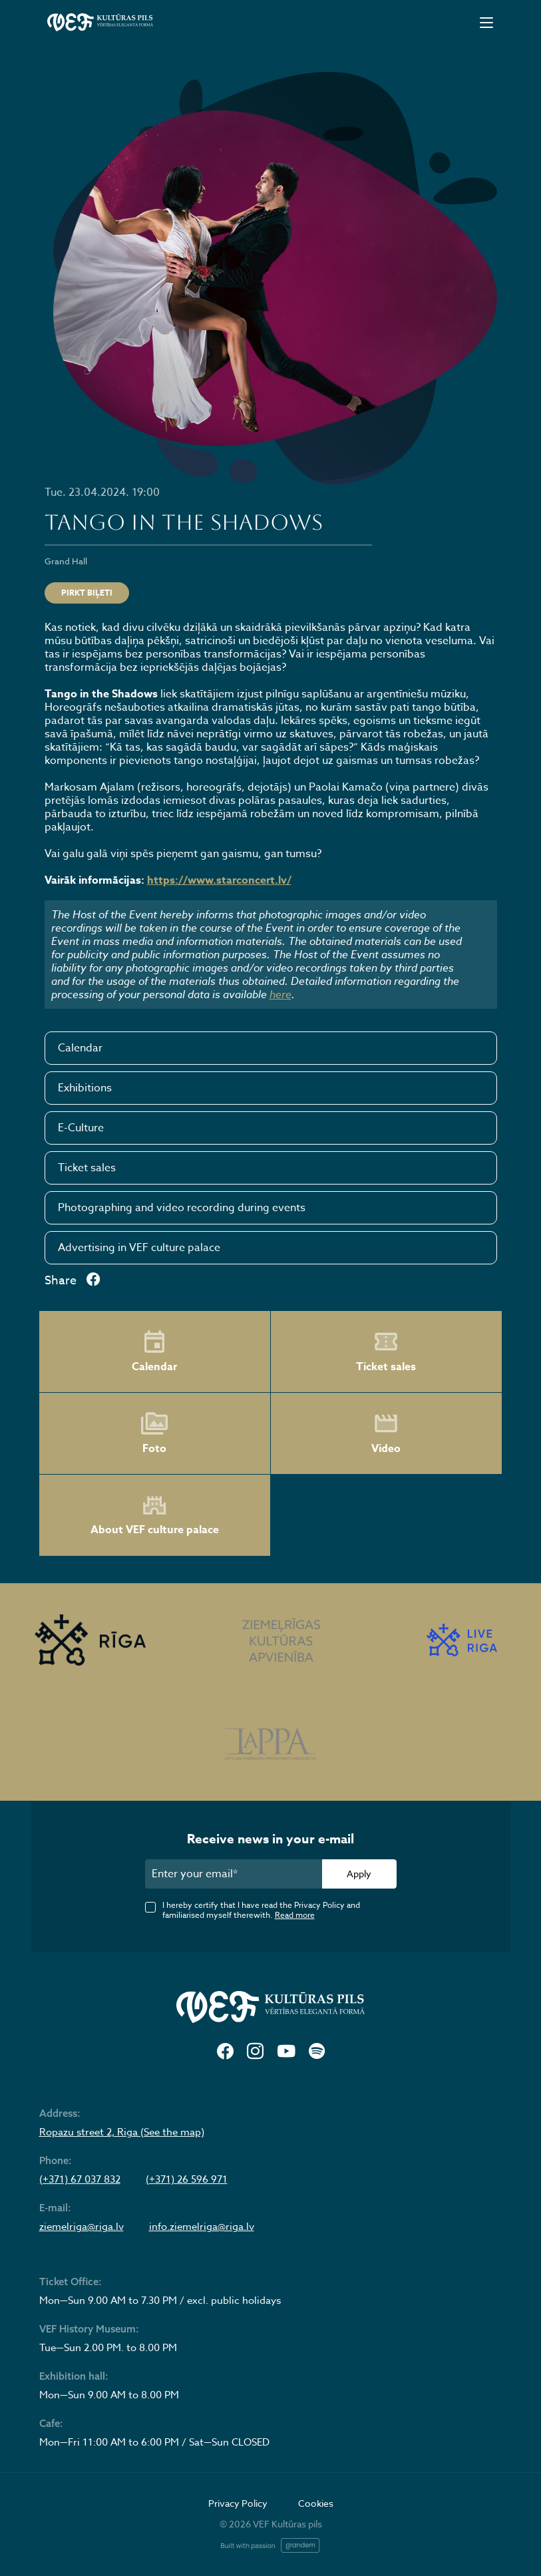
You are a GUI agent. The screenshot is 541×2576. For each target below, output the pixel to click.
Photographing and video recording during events (181, 1208)
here (280, 994)
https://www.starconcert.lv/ (219, 880)
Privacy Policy (238, 2503)
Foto (154, 1433)
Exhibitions (85, 1088)
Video (386, 1433)
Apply (359, 1873)
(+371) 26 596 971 (187, 2179)
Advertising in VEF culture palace (139, 1248)
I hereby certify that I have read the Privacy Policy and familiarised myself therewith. (261, 1910)
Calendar (80, 1048)
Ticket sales (87, 1168)
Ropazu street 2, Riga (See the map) (121, 2132)
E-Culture (81, 1128)
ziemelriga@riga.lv (81, 2227)
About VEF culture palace (154, 1516)
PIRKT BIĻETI (86, 592)
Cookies (315, 2503)
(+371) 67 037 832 (79, 2179)
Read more (295, 1915)
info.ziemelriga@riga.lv (201, 2227)
